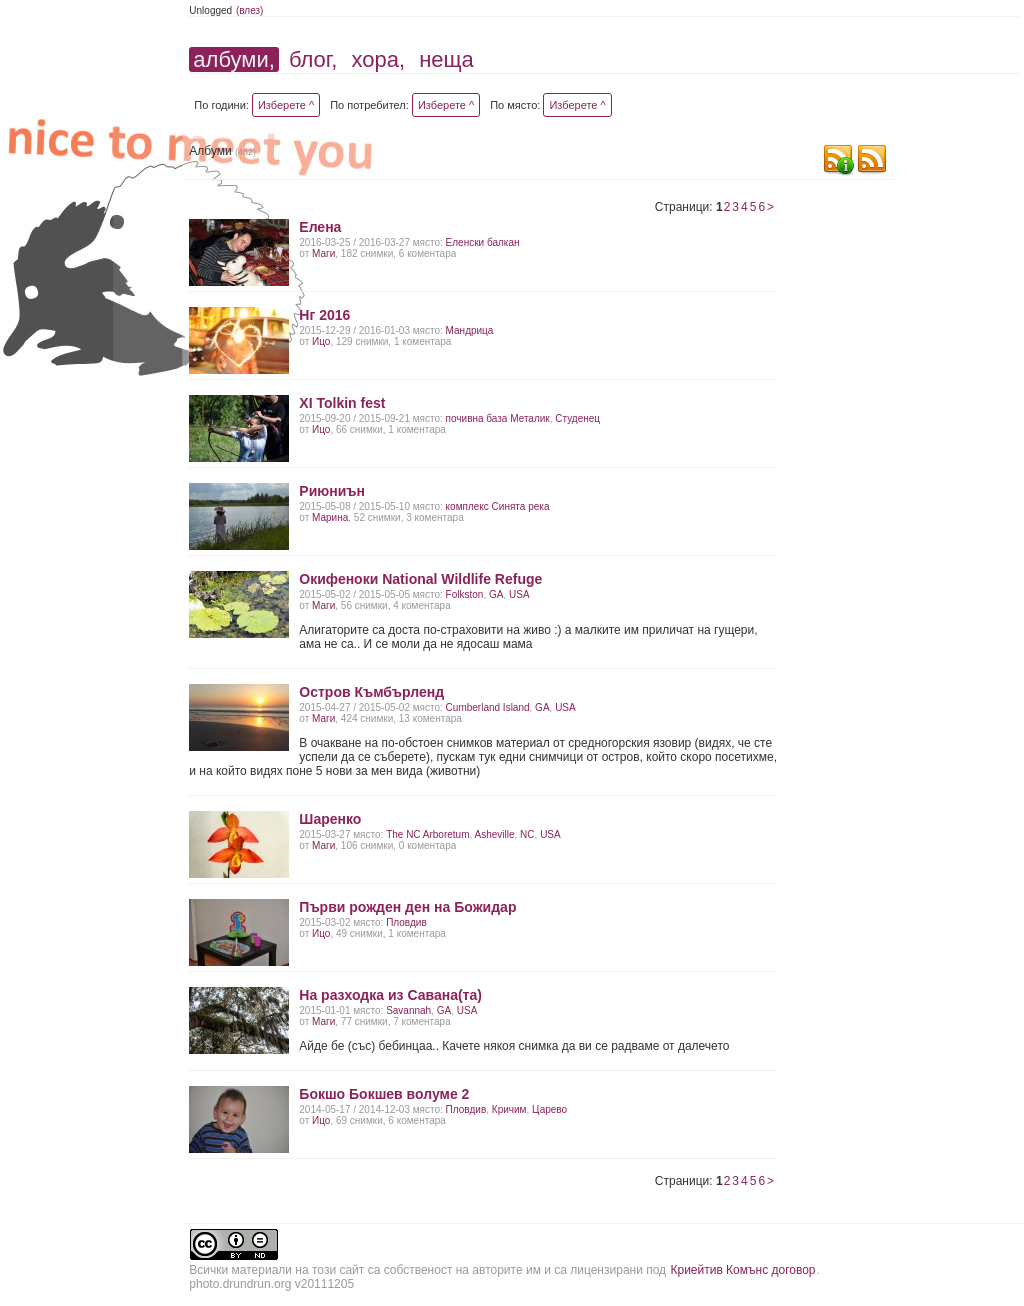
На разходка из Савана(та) (390, 995)
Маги (323, 253)
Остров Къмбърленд (371, 692)
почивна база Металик (498, 418)
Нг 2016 (324, 315)
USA (519, 594)
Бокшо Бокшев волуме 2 (384, 1094)
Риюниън (332, 491)
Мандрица (470, 330)
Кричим (509, 1109)
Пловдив (406, 922)
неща (446, 59)
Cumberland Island (488, 707)
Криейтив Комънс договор (742, 1270)
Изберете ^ (286, 105)
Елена (320, 227)
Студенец (577, 418)
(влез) (250, 10)
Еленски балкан (483, 242)
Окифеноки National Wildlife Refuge (420, 579)
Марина (330, 517)
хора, (378, 59)
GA (496, 594)
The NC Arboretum (427, 834)
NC (527, 834)
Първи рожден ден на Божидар (407, 907)
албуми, (233, 59)
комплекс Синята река (498, 506)
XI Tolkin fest (342, 403)
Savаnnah (408, 1010)
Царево (549, 1109)
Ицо (321, 341)
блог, (313, 59)
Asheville (495, 834)
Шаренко (330, 819)
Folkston (465, 594)
